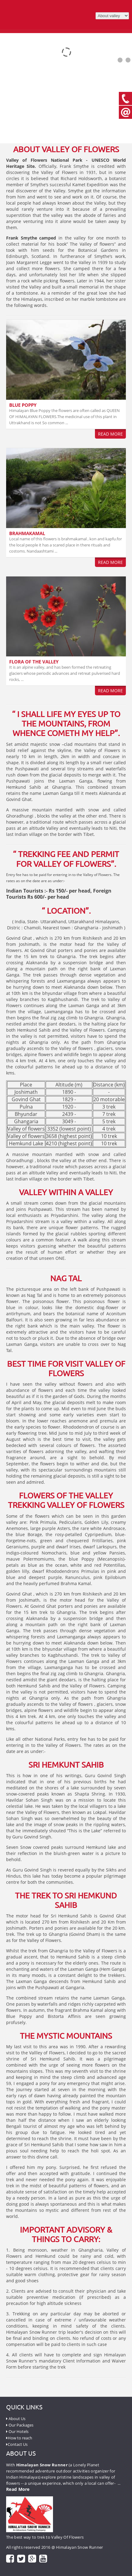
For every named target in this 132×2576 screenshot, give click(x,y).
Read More (110, 434)
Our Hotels (17, 2431)
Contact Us (17, 2444)
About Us (15, 2418)
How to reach (19, 2438)
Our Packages (19, 2425)
